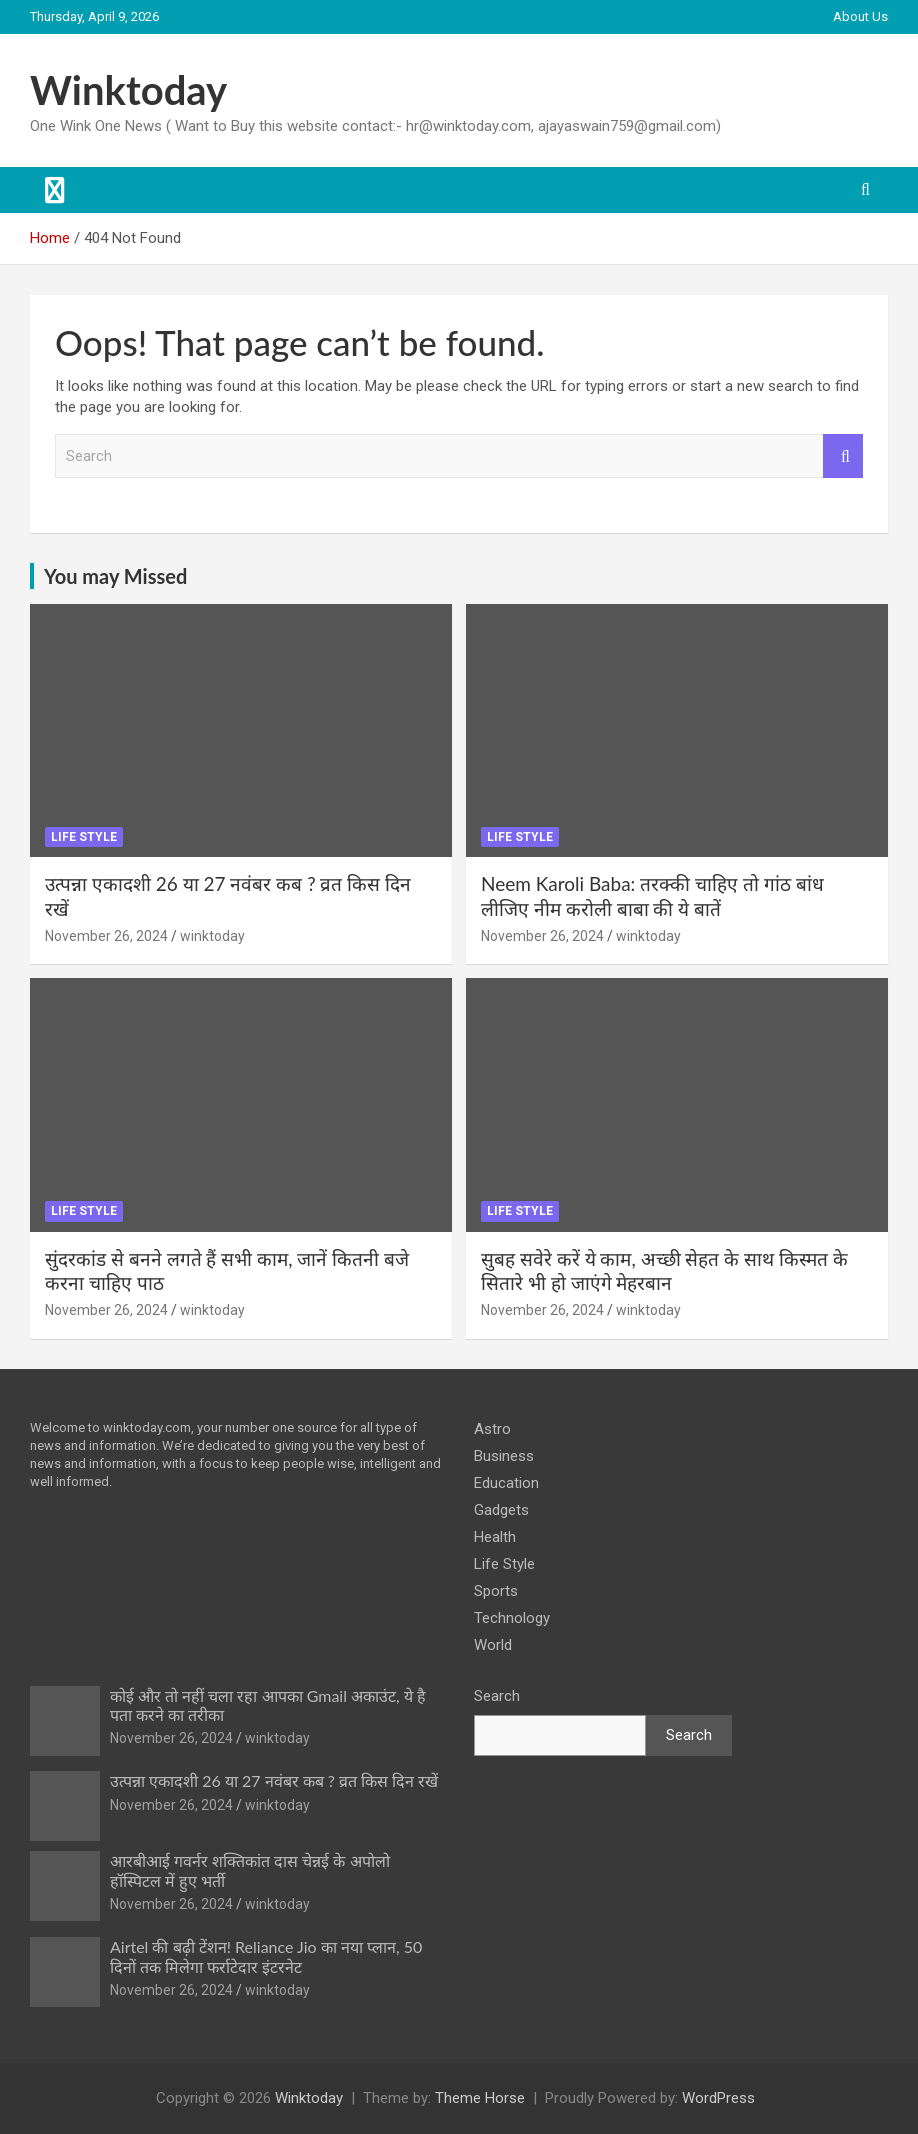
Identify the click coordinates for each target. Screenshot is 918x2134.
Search (843, 456)
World (493, 1645)
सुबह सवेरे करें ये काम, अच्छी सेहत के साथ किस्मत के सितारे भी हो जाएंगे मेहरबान (664, 1271)
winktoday (212, 936)
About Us (860, 16)
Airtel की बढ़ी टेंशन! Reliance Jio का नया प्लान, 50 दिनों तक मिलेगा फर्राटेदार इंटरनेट (266, 1956)
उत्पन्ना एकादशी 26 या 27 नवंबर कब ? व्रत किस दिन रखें (274, 1780)
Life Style (84, 837)
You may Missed (115, 576)
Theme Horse (480, 2098)
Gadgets (501, 1510)
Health (495, 1537)
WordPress (718, 2098)
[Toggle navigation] (55, 190)
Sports (496, 1591)
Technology (512, 1618)
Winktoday (128, 90)
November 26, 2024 (106, 936)
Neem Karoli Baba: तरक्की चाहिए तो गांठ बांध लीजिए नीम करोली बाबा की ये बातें (652, 896)
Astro (492, 1429)
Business (504, 1456)
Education (506, 1483)
